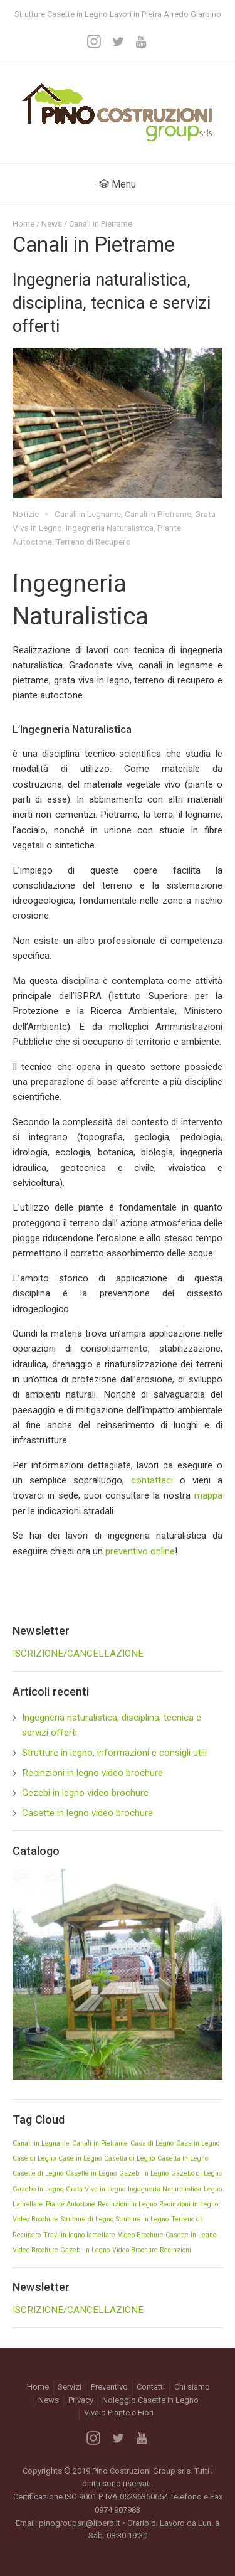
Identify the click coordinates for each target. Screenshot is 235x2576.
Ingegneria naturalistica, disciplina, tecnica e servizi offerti (112, 303)
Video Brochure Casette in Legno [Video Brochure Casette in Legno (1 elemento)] (167, 2235)
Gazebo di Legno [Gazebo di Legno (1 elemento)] (196, 2173)
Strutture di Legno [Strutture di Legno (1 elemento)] (87, 2219)
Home (23, 223)
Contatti (151, 2387)
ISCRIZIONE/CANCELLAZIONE (78, 1653)
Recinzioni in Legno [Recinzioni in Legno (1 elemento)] (127, 2204)
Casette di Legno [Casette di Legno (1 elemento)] (38, 2173)
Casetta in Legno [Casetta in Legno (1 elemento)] (182, 2158)
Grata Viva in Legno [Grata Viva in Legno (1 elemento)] (95, 2189)
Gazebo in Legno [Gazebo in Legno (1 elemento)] (38, 2189)
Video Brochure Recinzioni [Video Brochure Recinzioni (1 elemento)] (151, 2250)
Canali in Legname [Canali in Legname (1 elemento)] (41, 2143)
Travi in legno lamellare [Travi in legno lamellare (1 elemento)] (79, 2235)
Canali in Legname (88, 514)
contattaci (152, 1480)
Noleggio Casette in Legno (150, 2400)
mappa (208, 1495)
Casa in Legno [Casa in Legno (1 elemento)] (197, 2143)
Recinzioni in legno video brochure (92, 1772)
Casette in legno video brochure (87, 1813)
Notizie (26, 514)
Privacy (80, 2400)
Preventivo (109, 2387)
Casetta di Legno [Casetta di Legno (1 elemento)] (129, 2158)
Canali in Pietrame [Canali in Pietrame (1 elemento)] (100, 2143)
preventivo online (140, 1551)
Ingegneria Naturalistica (110, 528)
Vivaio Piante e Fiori (119, 2412)
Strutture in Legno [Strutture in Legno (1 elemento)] (142, 2219)
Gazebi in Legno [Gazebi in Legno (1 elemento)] (144, 2173)
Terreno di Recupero (93, 542)
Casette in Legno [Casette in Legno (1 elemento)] (91, 2173)
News (51, 223)
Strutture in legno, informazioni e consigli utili (114, 1752)
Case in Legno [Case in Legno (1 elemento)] (80, 2158)
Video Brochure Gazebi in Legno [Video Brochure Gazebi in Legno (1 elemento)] (61, 2250)
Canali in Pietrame (158, 514)
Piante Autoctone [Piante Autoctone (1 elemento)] (70, 2204)
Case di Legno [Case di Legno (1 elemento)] (34, 2158)
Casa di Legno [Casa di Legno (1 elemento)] (152, 2143)
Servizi (69, 2387)
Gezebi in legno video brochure (85, 1792)
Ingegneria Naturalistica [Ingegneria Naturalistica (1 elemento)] (164, 2189)
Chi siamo (192, 2387)
